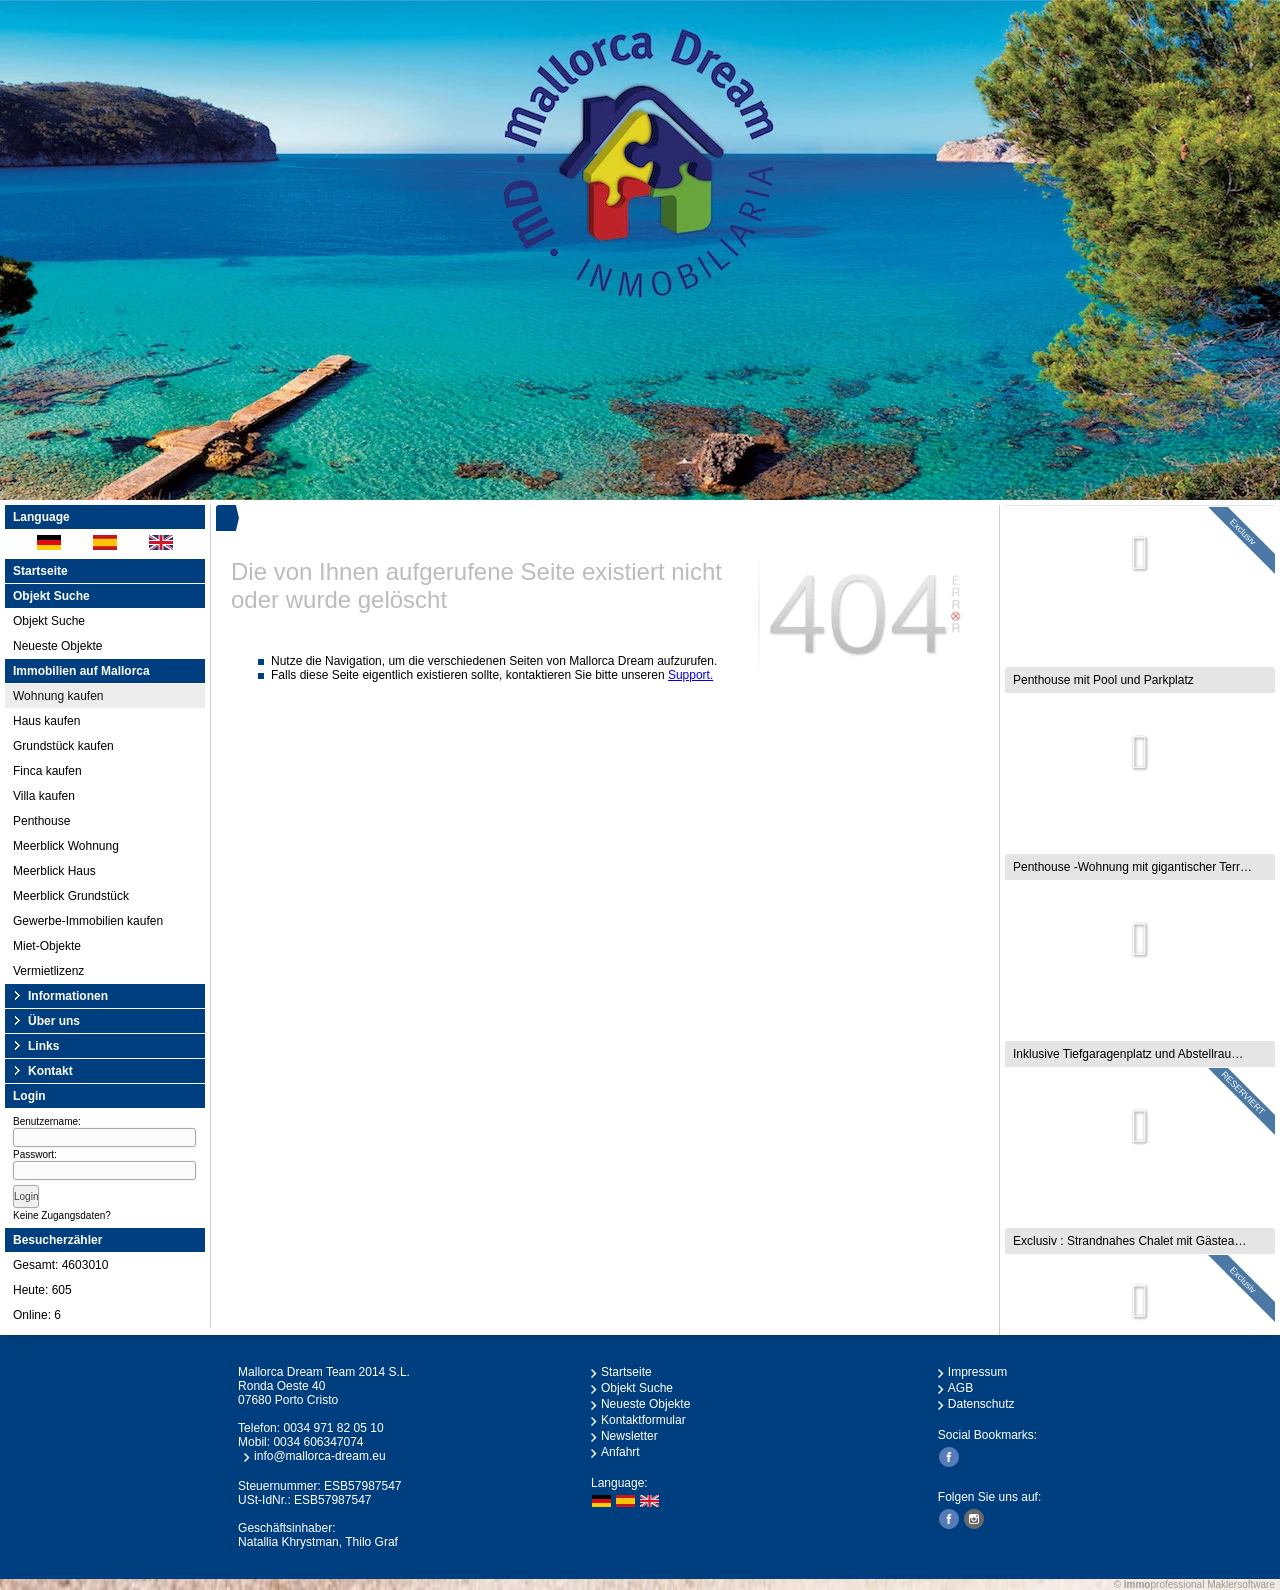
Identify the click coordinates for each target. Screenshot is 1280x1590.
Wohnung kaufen (58, 696)
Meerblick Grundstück (71, 896)
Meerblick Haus (54, 871)
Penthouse (41, 821)
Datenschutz (981, 1404)
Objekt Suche (49, 621)
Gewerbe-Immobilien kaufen (88, 921)
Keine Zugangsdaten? (62, 1215)
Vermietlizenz (48, 971)
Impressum (977, 1372)
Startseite (40, 571)
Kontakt (50, 1071)
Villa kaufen (44, 796)
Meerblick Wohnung (66, 846)
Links (43, 1046)
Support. (690, 675)
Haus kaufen (46, 721)
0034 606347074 (318, 1442)
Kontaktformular (643, 1420)
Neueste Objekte (57, 646)
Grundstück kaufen (63, 746)
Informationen (68, 996)
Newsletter (629, 1436)
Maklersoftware (1241, 1584)
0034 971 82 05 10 (333, 1428)
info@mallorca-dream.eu (320, 1456)
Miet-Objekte (47, 946)
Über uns (54, 1021)
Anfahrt (620, 1452)
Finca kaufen (47, 771)
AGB (960, 1388)
